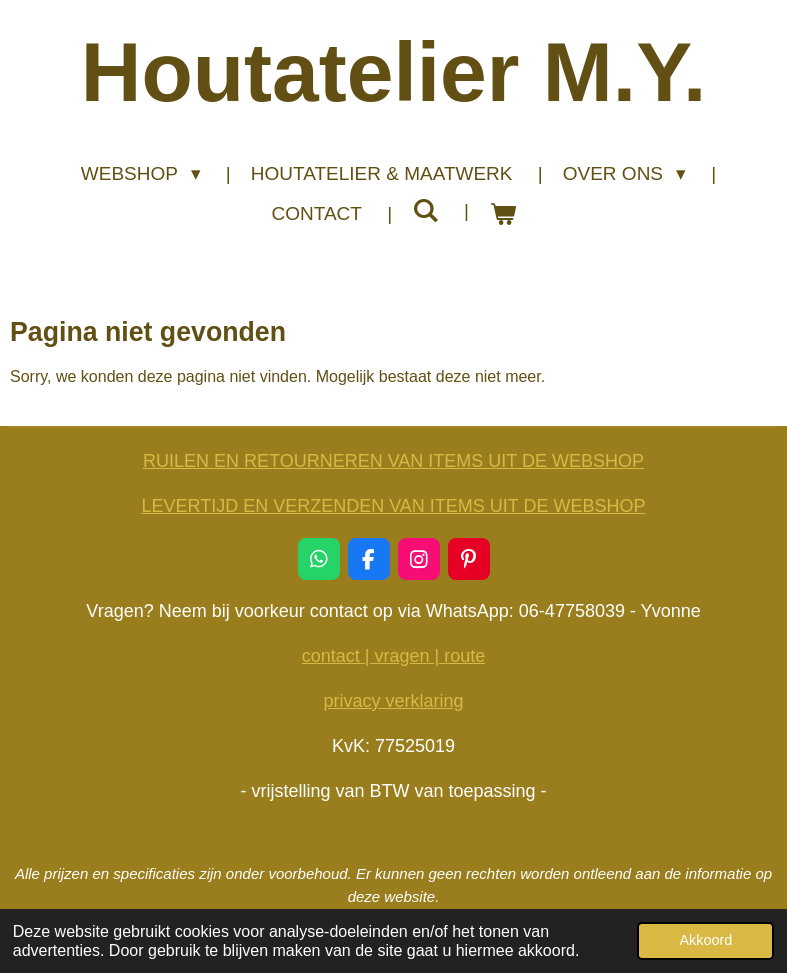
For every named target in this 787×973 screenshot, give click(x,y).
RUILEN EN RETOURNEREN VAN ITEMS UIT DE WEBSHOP (393, 461)
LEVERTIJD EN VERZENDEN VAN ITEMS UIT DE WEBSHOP (393, 506)
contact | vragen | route (393, 656)
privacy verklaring (393, 701)
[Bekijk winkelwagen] (502, 214)
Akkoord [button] (705, 940)
